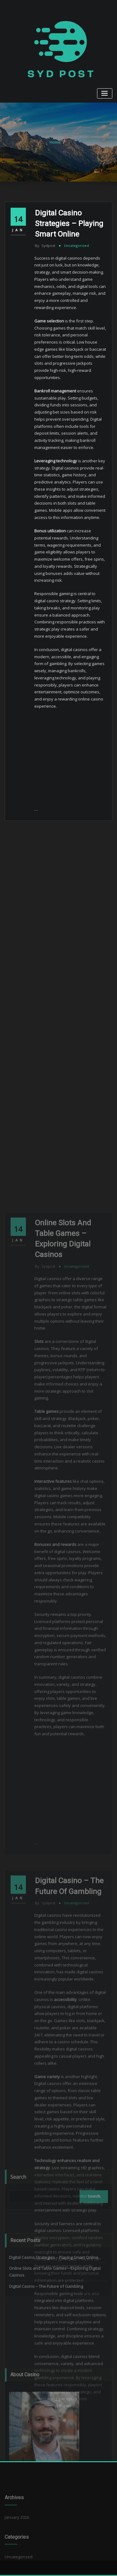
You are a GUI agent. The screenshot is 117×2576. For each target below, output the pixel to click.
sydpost (45, 245)
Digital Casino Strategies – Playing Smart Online (69, 223)
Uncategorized (76, 245)
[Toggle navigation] (104, 93)
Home (55, 142)
